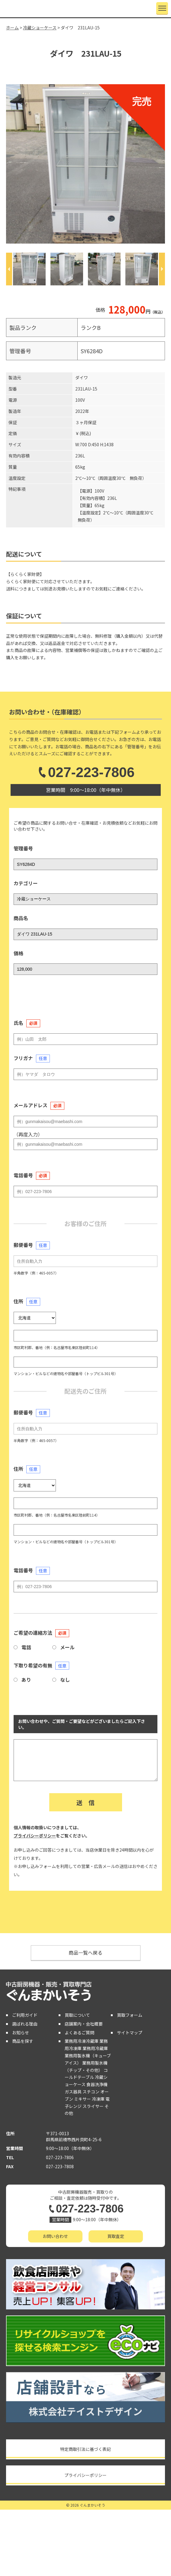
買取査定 (115, 2236)
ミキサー (82, 2099)
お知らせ (20, 2032)
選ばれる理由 (24, 2024)
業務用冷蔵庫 (95, 2048)
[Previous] (9, 269)
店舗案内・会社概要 (84, 2024)
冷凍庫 (98, 2099)
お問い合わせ (55, 2236)
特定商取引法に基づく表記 (85, 2449)
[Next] (162, 269)
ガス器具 (73, 2092)
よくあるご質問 (79, 2032)
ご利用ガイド (24, 2015)
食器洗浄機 (97, 2084)
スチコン (90, 2092)
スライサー (93, 2106)
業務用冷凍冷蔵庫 (81, 2041)
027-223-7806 (85, 772)
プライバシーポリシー (35, 1836)
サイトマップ (129, 2032)
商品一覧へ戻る (85, 1952)
